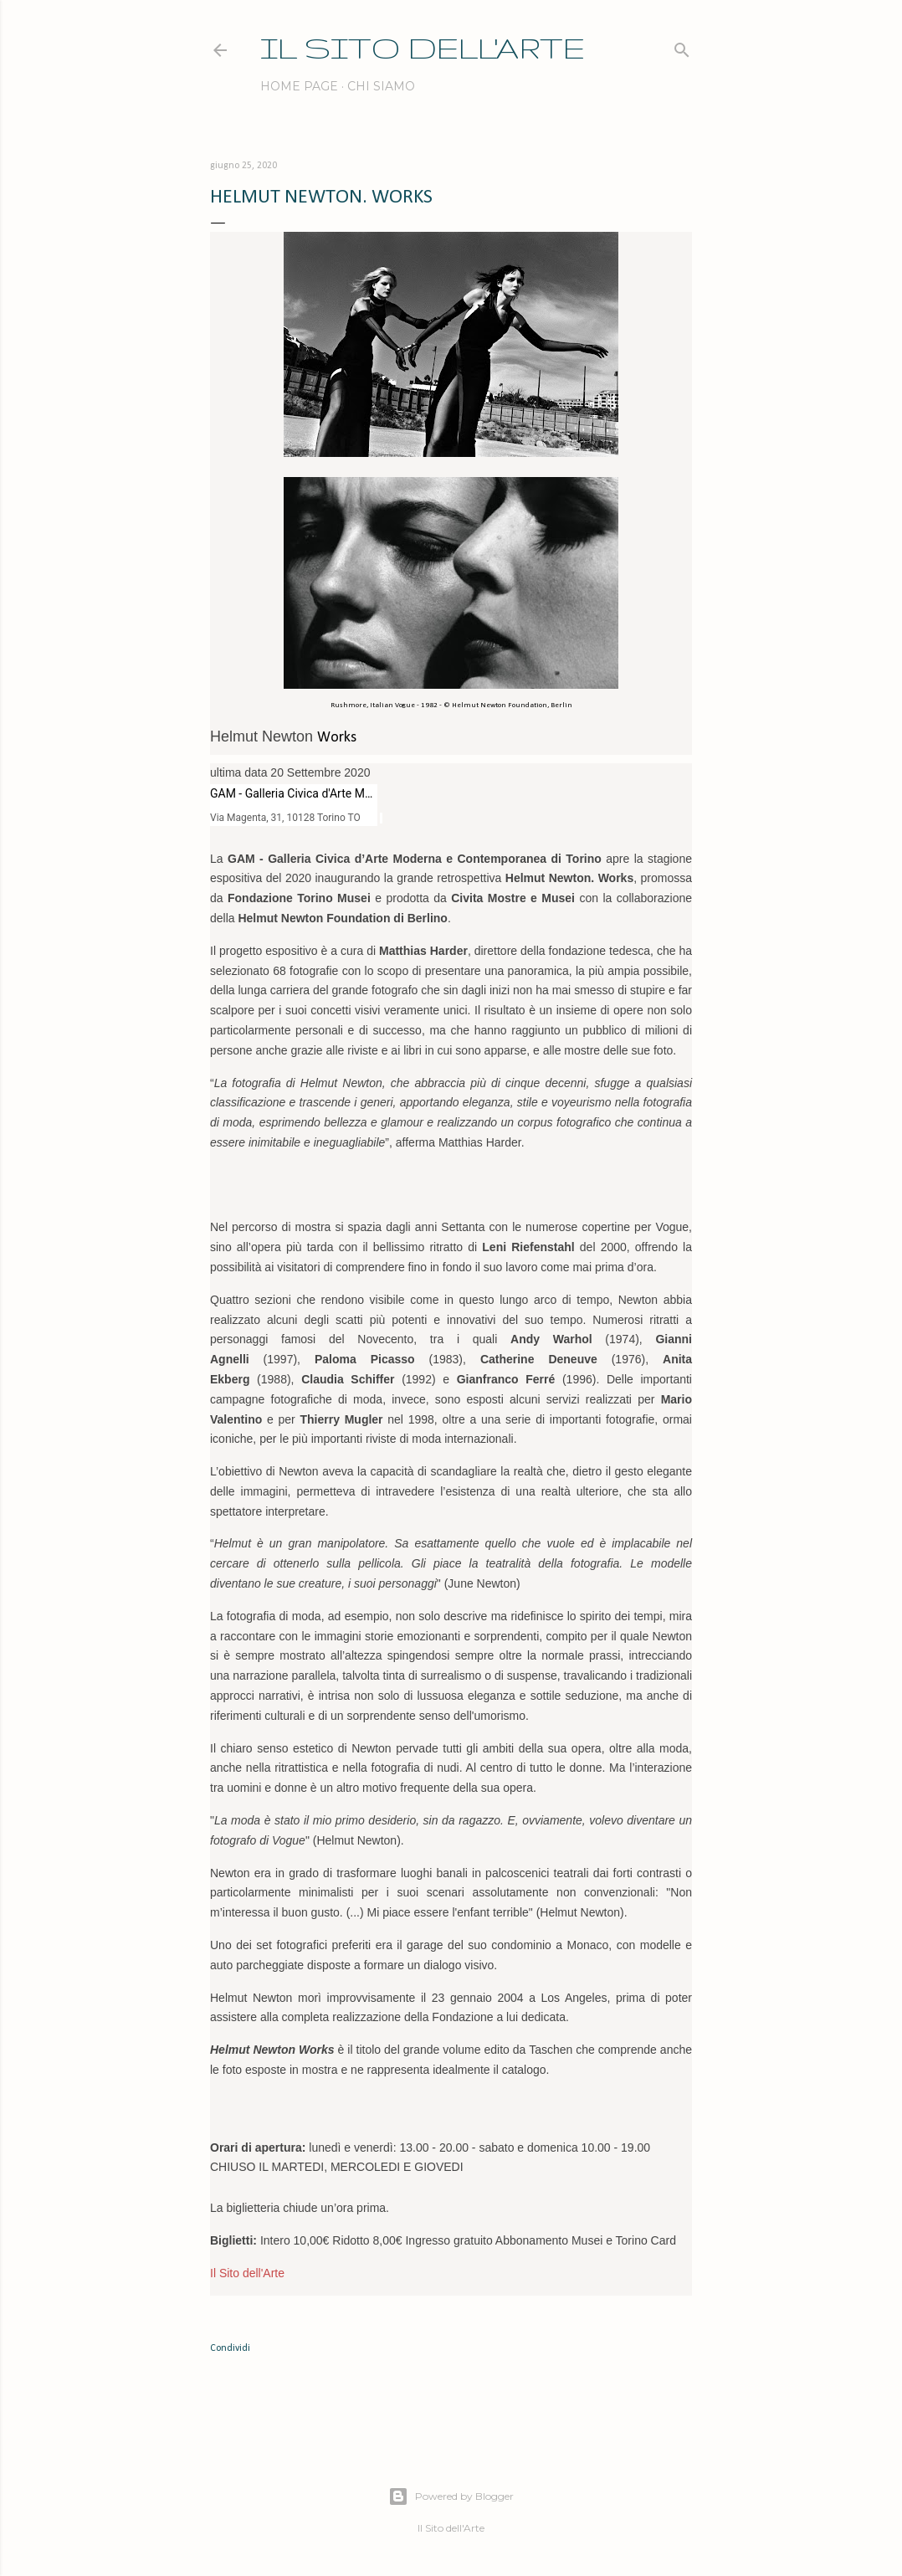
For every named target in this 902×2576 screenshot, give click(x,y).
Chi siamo (381, 86)
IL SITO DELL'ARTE (422, 47)
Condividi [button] (230, 2348)
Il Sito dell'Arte (247, 2273)
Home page (299, 86)
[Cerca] (682, 46)
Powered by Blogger (451, 2496)
